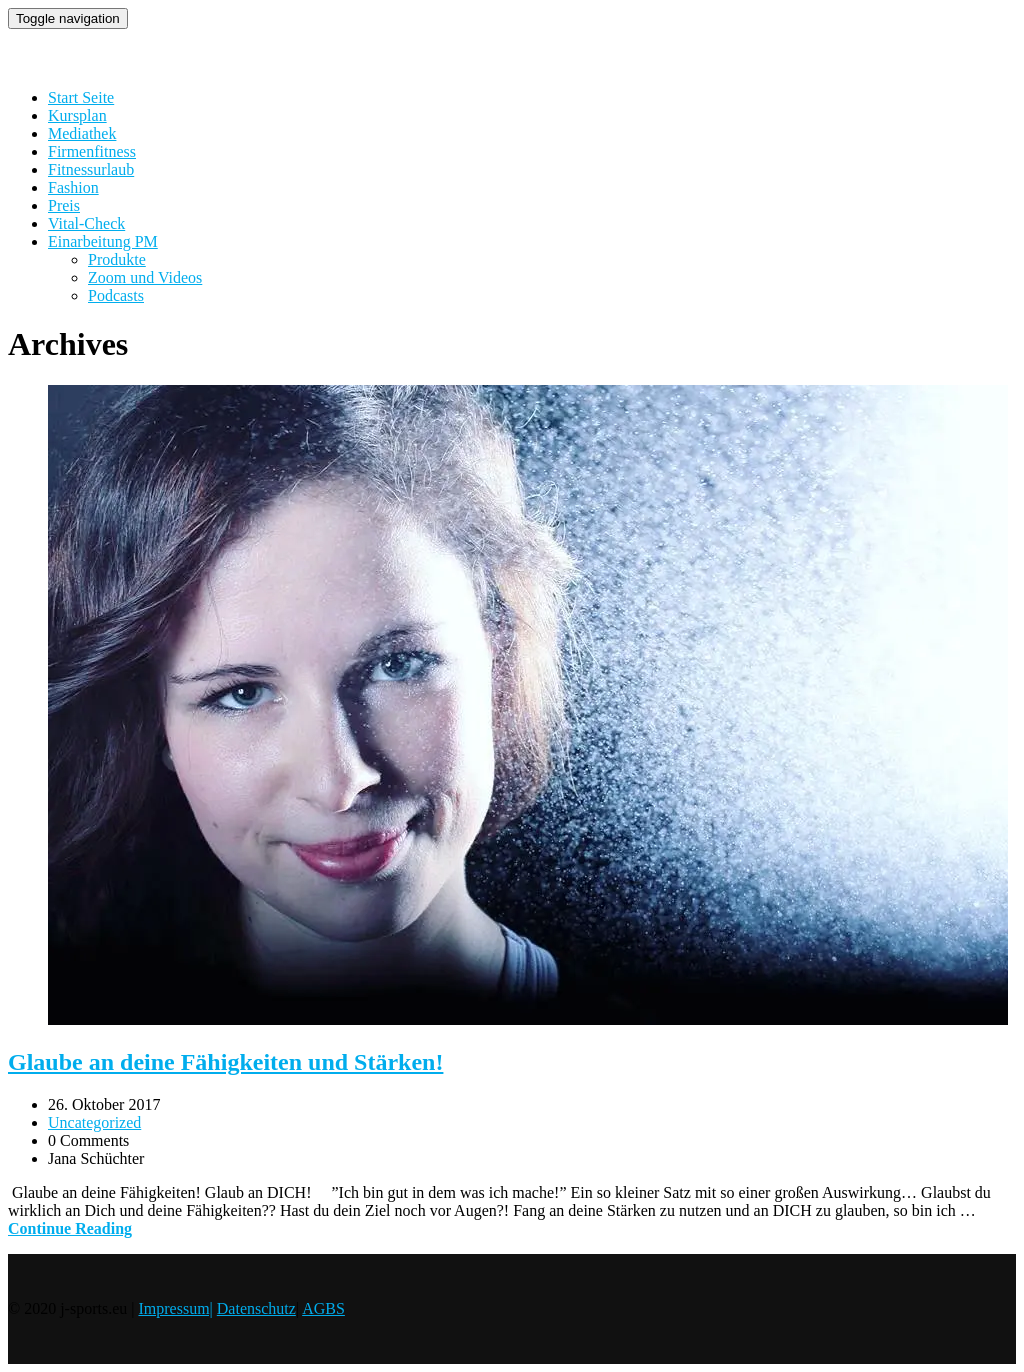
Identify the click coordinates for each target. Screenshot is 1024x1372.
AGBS (323, 1308)
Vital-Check (86, 223)
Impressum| (175, 1308)
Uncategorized (94, 1122)
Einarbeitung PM (103, 241)
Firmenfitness (92, 151)
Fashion (73, 187)
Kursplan (77, 115)
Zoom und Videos (145, 277)
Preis (64, 205)
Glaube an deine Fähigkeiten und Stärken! (225, 1062)
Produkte (117, 259)
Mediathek (82, 133)
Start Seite (81, 97)
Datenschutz (256, 1308)
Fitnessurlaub (91, 169)
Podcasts (116, 295)
